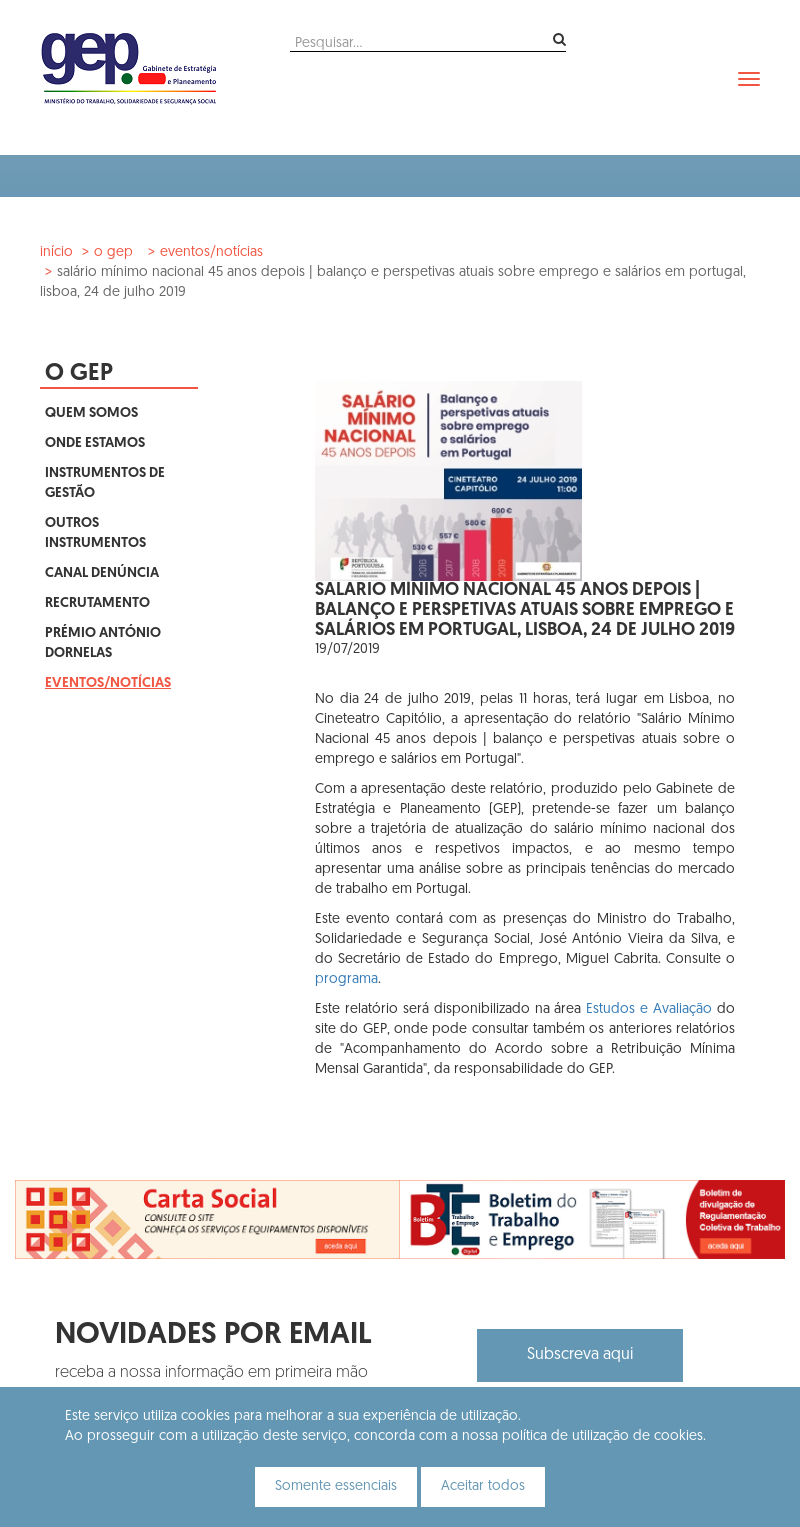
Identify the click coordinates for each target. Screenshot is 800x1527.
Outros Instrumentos (95, 533)
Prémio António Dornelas (103, 643)
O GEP (113, 252)
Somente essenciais (336, 1486)
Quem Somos (91, 413)
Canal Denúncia (102, 573)
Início (56, 252)
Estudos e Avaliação (649, 1009)
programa (346, 979)
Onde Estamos (95, 443)
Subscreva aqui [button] (580, 1355)
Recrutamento (97, 603)
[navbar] (749, 79)
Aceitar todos (483, 1486)
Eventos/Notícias (211, 252)
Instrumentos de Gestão (105, 483)
